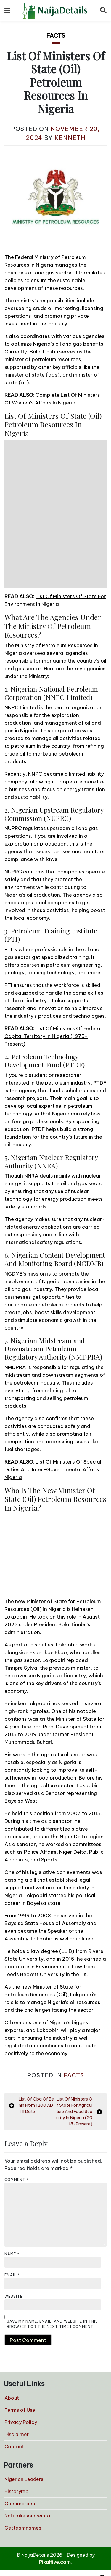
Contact (14, 2362)
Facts (55, 35)
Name (12, 2169)
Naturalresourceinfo (27, 2431)
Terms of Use (19, 2325)
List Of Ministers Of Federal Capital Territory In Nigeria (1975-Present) (53, 951)
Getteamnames (22, 2443)
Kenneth (70, 137)
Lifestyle (34, 2527)
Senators (34, 2548)
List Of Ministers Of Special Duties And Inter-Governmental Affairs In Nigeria (54, 1385)
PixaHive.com (55, 2477)
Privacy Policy (20, 2337)
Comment (16, 2095)
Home (31, 2520)
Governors (36, 2541)
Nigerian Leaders (23, 2394)
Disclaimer (16, 2349)
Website (13, 2211)
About (11, 2313)
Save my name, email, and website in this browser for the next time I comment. (52, 2239)
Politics (32, 2534)
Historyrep (16, 2406)
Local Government (45, 2555)
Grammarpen (19, 2419)
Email (12, 2190)
